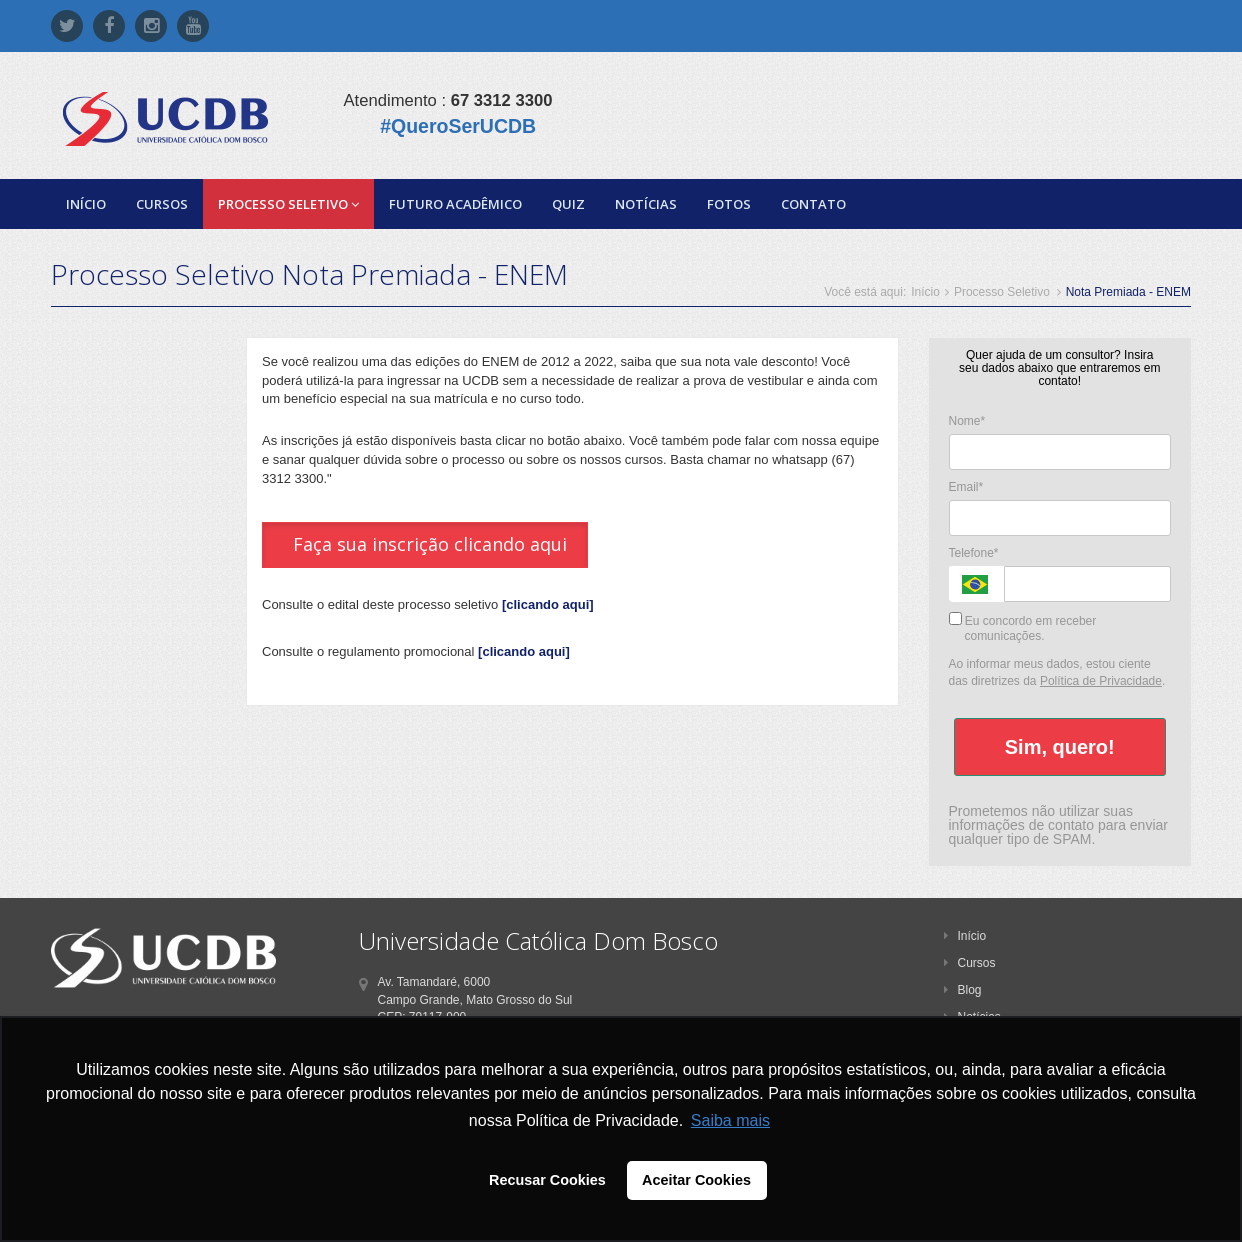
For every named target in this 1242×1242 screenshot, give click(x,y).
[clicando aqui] (548, 604)
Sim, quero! (1060, 747)
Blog (963, 990)
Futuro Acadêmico (455, 204)
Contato (813, 204)
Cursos (162, 204)
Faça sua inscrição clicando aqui (430, 544)
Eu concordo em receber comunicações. (1023, 627)
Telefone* (974, 553)
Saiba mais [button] (730, 1120)
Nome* (967, 421)
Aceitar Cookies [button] (696, 1180)
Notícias (646, 204)
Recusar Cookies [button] (547, 1180)
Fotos (729, 204)
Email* (966, 487)
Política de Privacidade (1101, 681)
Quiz (568, 204)
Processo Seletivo (288, 204)
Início (86, 204)
